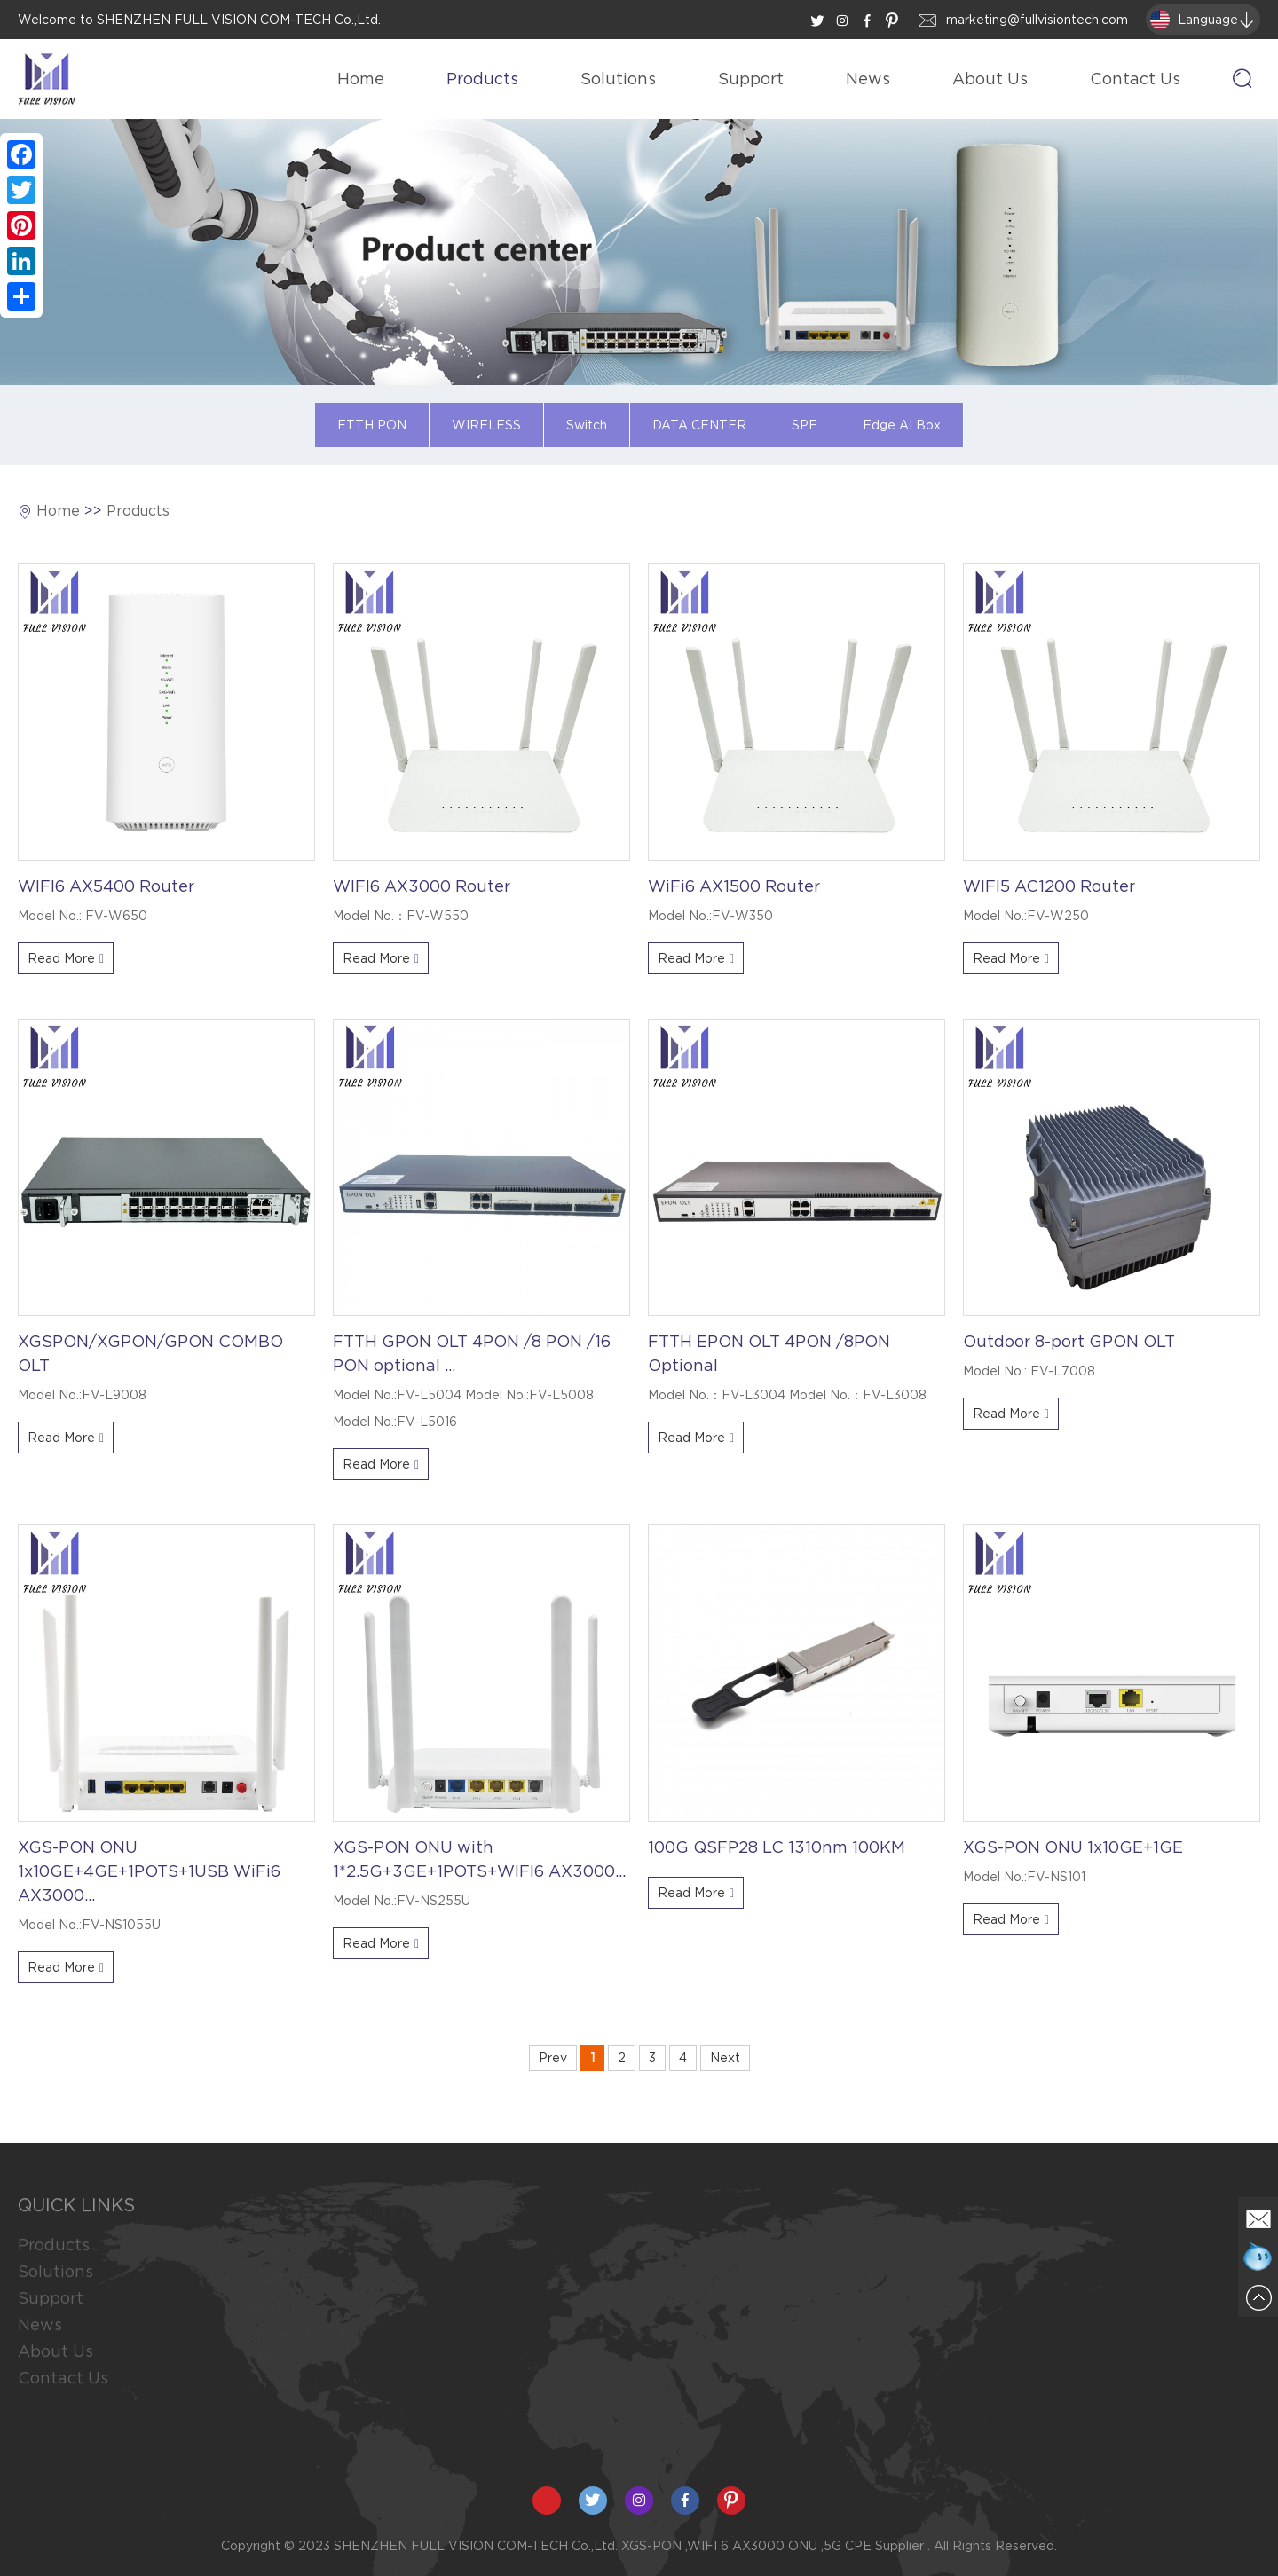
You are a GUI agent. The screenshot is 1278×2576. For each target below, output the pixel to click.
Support (751, 78)
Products (482, 78)
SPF (804, 425)
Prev (553, 2058)
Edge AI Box (902, 425)
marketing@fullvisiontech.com (1037, 19)
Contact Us (1135, 78)
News (868, 78)
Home (360, 78)
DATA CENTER (699, 425)
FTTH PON (371, 425)
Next (725, 2058)
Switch (586, 425)
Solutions (618, 78)
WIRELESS (486, 425)
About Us (990, 78)
